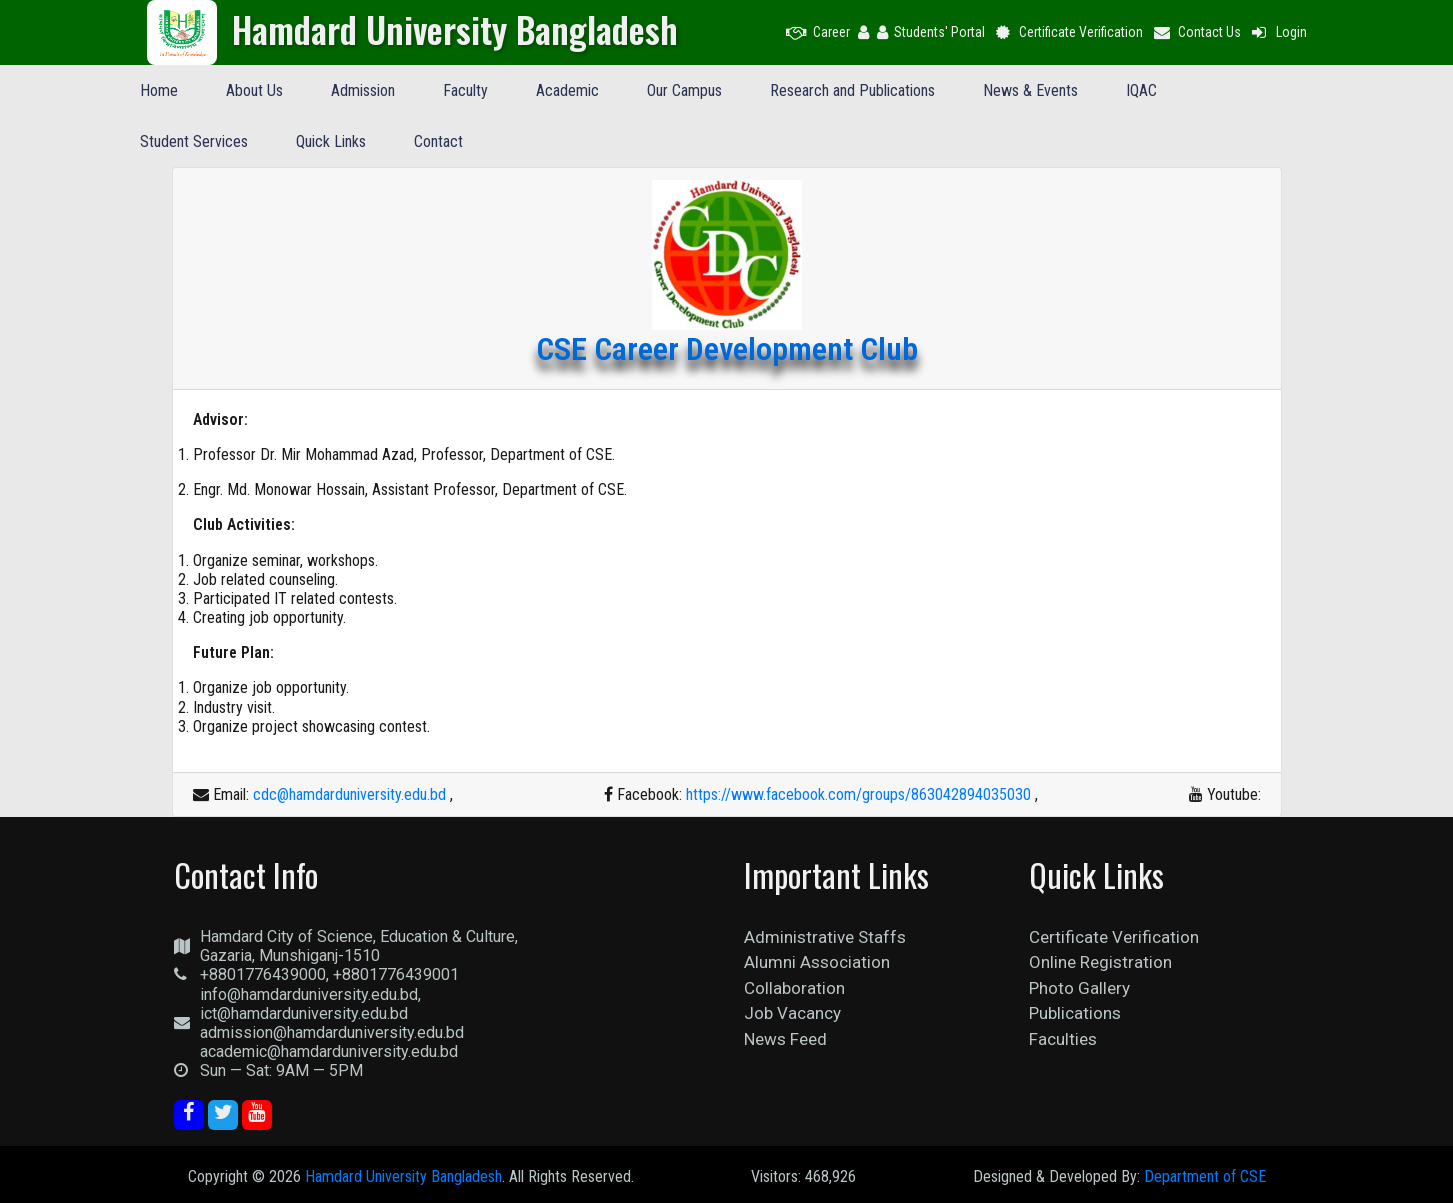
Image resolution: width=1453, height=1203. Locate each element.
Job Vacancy (792, 1013)
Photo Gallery (1079, 988)
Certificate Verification (1068, 32)
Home (159, 90)
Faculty (465, 90)
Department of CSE (1205, 1176)
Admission (363, 90)
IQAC (1141, 90)
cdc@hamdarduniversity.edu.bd (349, 794)
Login (1278, 32)
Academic (567, 90)
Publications (1075, 1013)
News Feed (785, 1039)
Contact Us (1196, 32)
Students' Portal (931, 32)
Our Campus (684, 90)
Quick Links (331, 141)
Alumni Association (817, 962)
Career (818, 32)
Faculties (1063, 1039)
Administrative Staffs (825, 937)
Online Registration (1100, 962)
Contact (438, 141)
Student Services (194, 141)
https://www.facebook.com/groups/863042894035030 (858, 794)
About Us (254, 90)
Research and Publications (852, 90)
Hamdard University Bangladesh (403, 1176)
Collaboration (794, 988)
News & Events (1030, 90)
